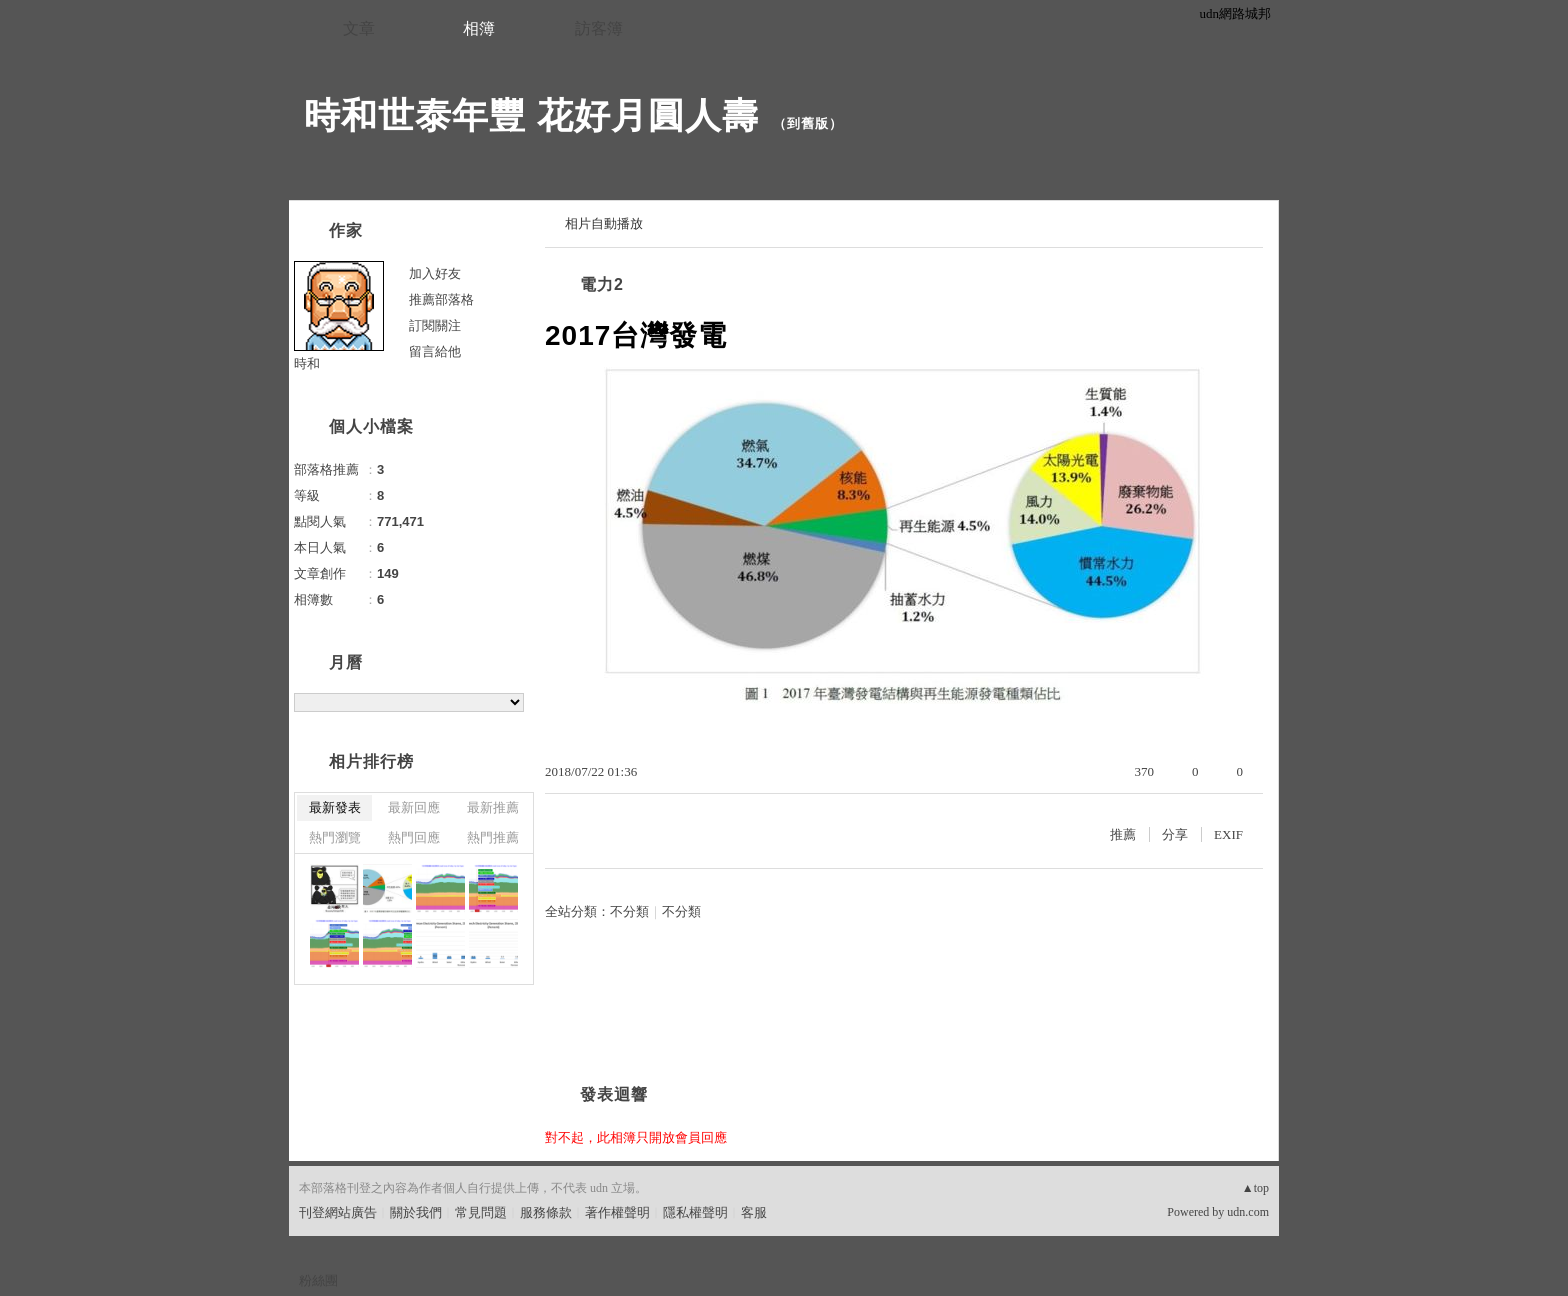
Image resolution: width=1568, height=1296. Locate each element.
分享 (1175, 834)
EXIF (1228, 834)
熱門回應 (414, 837)
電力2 (602, 284)
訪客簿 (599, 28)
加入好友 (435, 273)
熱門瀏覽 (335, 837)
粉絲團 (318, 1280)
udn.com (1248, 1212)
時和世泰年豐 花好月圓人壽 (531, 115)
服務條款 (546, 1212)
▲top (1255, 1188)
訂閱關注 (435, 325)
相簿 (479, 28)
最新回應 (414, 807)
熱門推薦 (493, 837)
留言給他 (435, 351)
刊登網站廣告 (338, 1212)
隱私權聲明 (695, 1212)
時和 (307, 363)
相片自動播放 (604, 223)
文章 (359, 28)
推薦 (1123, 834)
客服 (754, 1212)
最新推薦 (493, 807)
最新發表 (335, 807)
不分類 (629, 911)
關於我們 (416, 1212)
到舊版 (808, 123)
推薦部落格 (441, 299)
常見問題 (481, 1212)
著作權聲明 (617, 1212)
